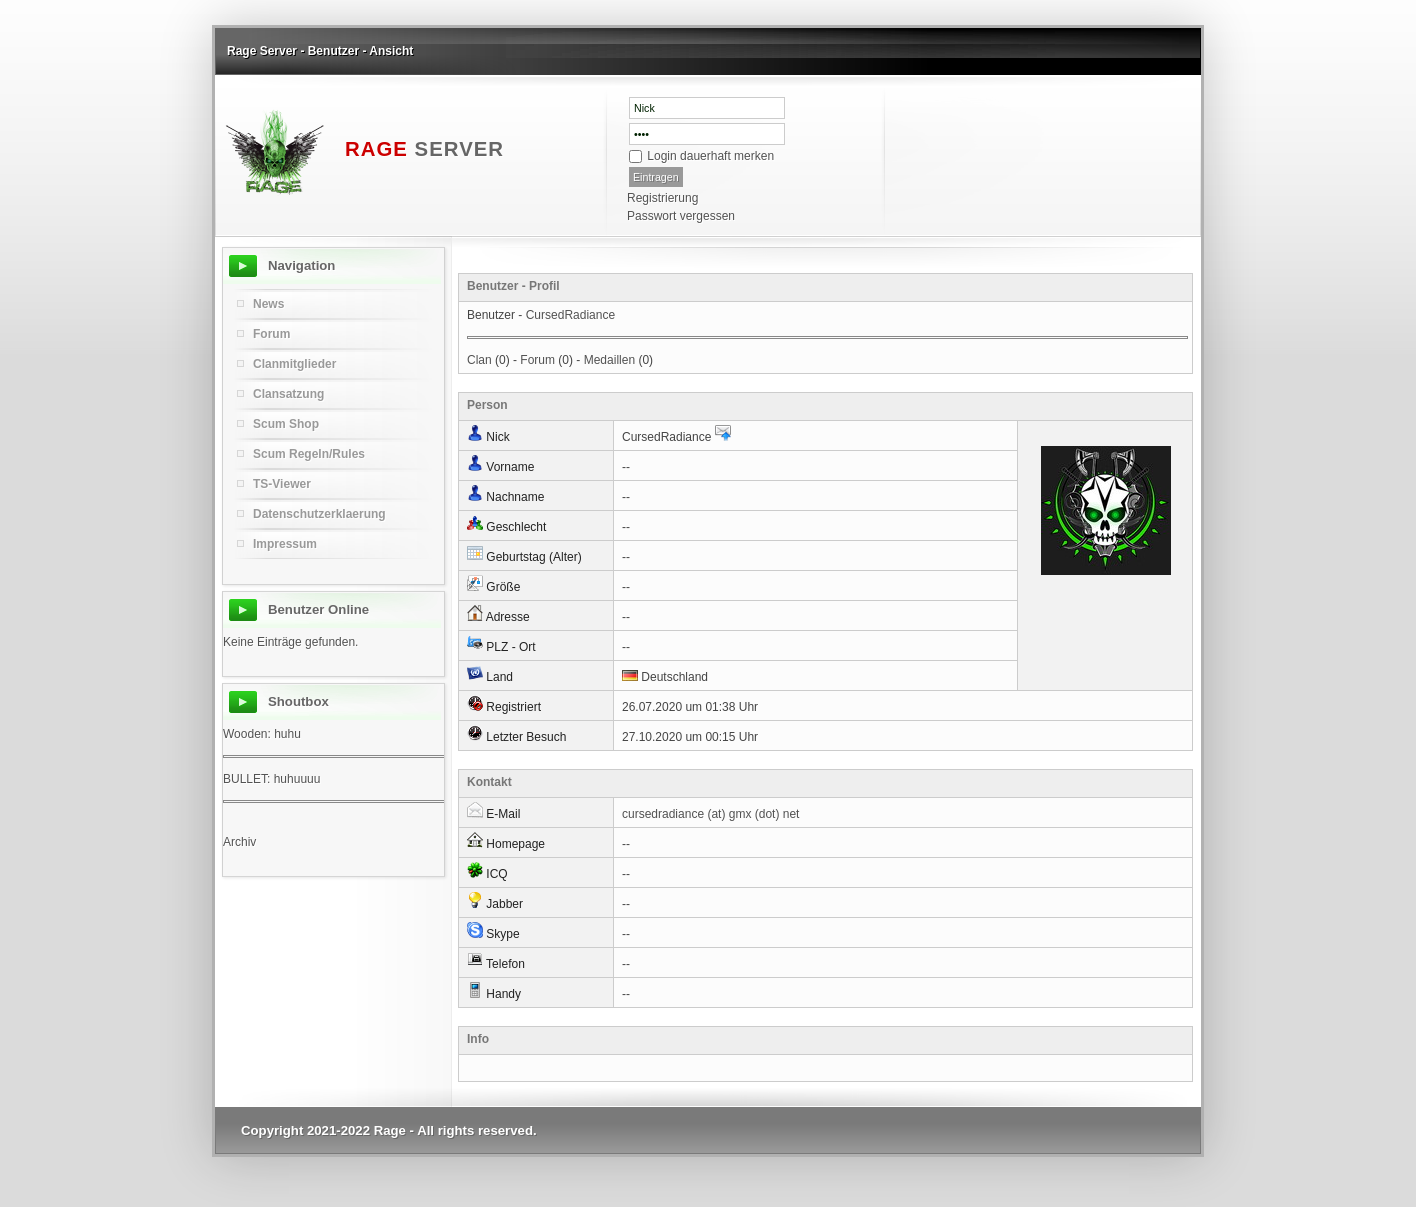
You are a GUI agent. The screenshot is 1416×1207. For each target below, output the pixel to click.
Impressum (285, 544)
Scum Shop (286, 424)
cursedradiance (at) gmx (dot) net (710, 814)
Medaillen (609, 360)
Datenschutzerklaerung (319, 514)
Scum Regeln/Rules (309, 454)
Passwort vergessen (681, 216)
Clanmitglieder (294, 364)
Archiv (239, 842)
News (268, 304)
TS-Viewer (282, 484)
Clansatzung (288, 394)
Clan (479, 360)
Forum (537, 360)
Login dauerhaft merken (710, 156)
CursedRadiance (570, 315)
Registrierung (662, 198)
